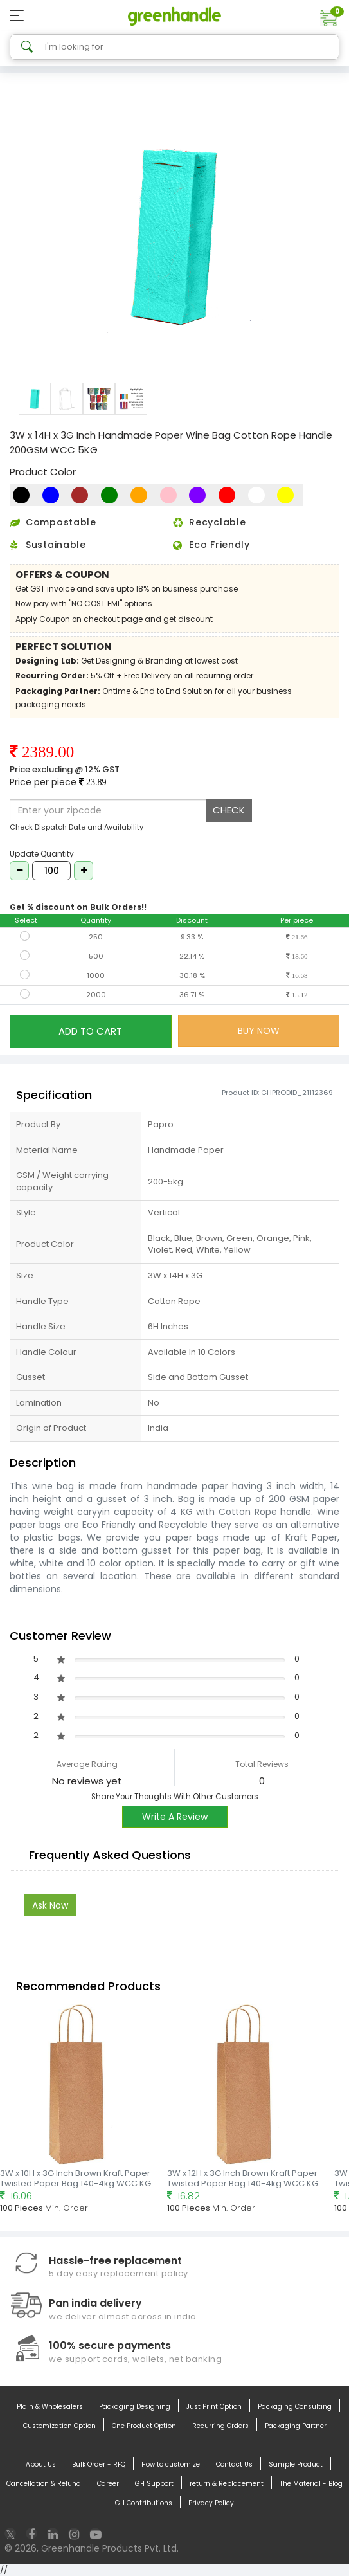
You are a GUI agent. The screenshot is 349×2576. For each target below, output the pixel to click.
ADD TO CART (90, 1031)
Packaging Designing (134, 2406)
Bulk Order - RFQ (98, 2464)
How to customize (170, 2464)
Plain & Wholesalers (50, 2406)
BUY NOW (259, 1030)
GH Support (154, 2484)
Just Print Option (214, 2406)
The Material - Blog (311, 2484)
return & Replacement (227, 2484)
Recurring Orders (220, 2426)
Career (108, 2484)
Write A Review (175, 1816)
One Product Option (144, 2426)
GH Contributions (143, 2503)
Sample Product (296, 2464)
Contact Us (234, 2464)
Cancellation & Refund (43, 2484)
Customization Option (59, 2426)
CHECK (229, 810)
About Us (41, 2464)
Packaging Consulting (295, 2406)
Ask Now (50, 1905)
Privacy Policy (211, 2503)
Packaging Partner (296, 2426)
